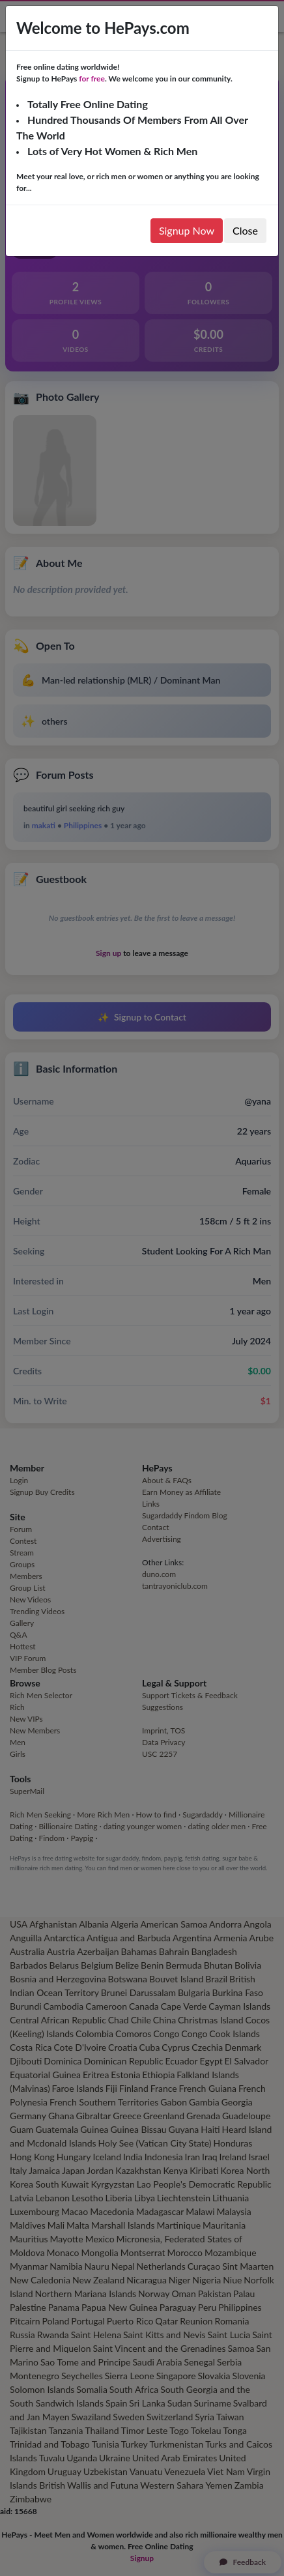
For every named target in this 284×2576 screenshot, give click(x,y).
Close (245, 230)
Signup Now (186, 230)
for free (92, 78)
